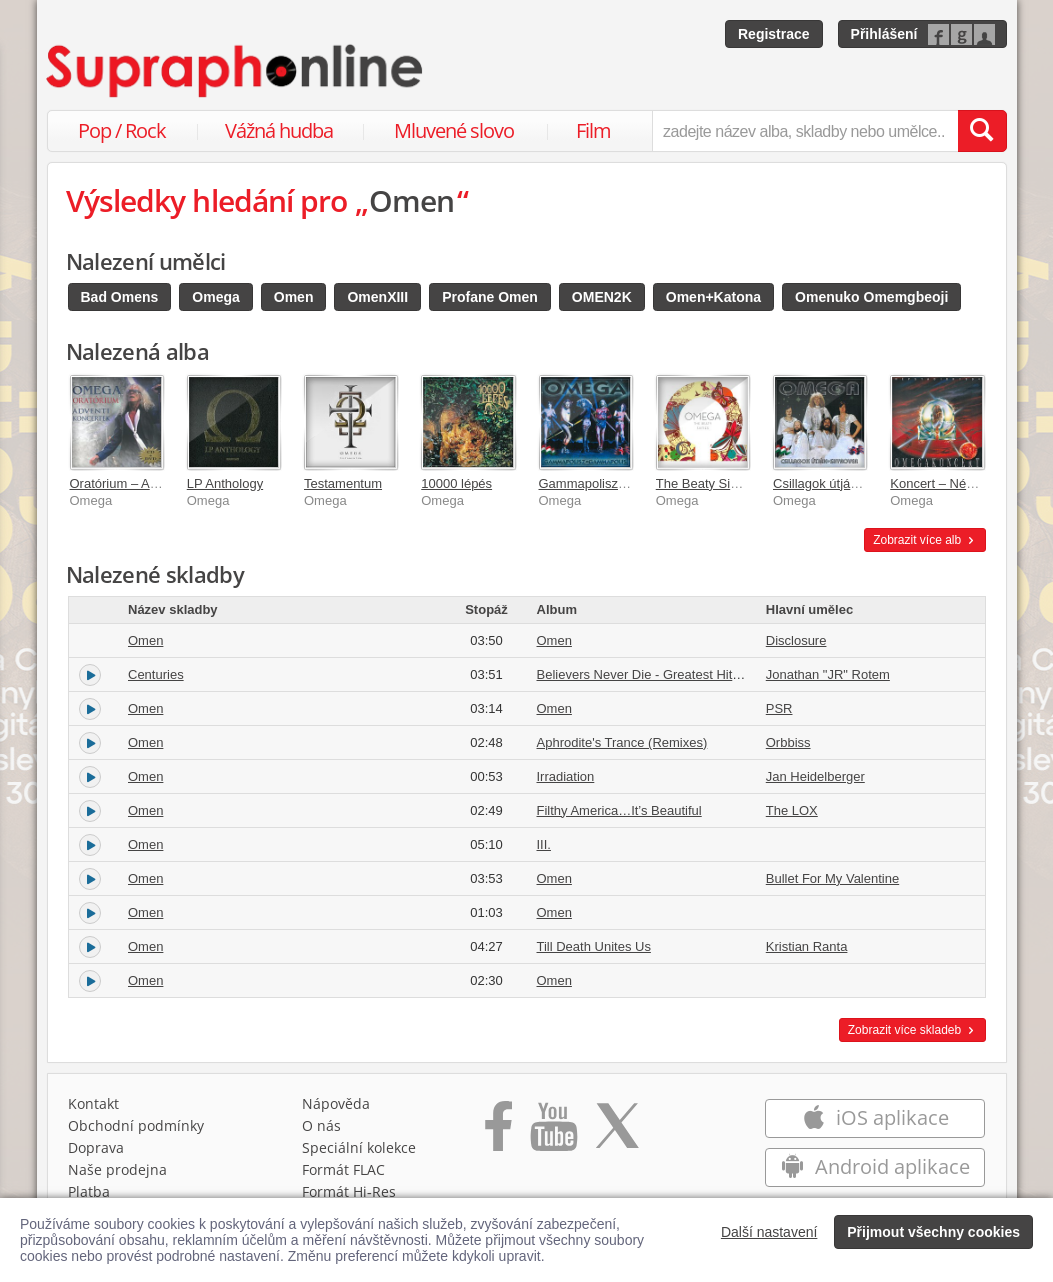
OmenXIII (377, 297)
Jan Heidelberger (815, 776)
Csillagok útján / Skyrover (846, 483)
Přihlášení (884, 34)
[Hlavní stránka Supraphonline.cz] (236, 71)
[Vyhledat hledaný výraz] (982, 131)
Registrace (774, 34)
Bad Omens (120, 297)
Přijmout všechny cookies (933, 1232)
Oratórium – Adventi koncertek (157, 483)
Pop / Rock (122, 130)
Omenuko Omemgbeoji (871, 297)
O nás (321, 1125)
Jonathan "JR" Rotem (828, 674)
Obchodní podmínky (136, 1125)
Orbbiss (788, 742)
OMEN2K (602, 297)
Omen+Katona (713, 297)
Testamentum (343, 483)
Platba (89, 1191)
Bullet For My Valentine (832, 878)
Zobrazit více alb (924, 540)
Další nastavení (769, 1232)
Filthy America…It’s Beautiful (619, 810)
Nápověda (336, 1103)
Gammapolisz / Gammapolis (620, 483)
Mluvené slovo (454, 130)
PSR (779, 708)
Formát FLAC (343, 1169)
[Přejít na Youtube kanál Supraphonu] (553, 1133)
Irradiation (566, 776)
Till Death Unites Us (594, 946)
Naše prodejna (117, 1169)
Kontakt (93, 1103)
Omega (215, 297)
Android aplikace (875, 1166)
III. (544, 844)
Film (593, 130)
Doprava (96, 1147)
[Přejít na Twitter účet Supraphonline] (617, 1133)
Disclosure (796, 640)
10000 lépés (456, 483)
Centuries (156, 674)
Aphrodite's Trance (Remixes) (622, 742)
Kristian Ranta (807, 946)
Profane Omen (490, 297)
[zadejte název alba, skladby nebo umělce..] (804, 131)
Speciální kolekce (359, 1147)
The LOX (792, 810)
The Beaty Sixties (706, 483)
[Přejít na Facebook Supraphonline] (498, 1133)
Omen (294, 297)
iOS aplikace (875, 1117)
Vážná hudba (279, 130)
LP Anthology (225, 483)
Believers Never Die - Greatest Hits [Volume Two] (679, 674)
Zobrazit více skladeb (912, 1030)
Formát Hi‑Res (349, 1191)
